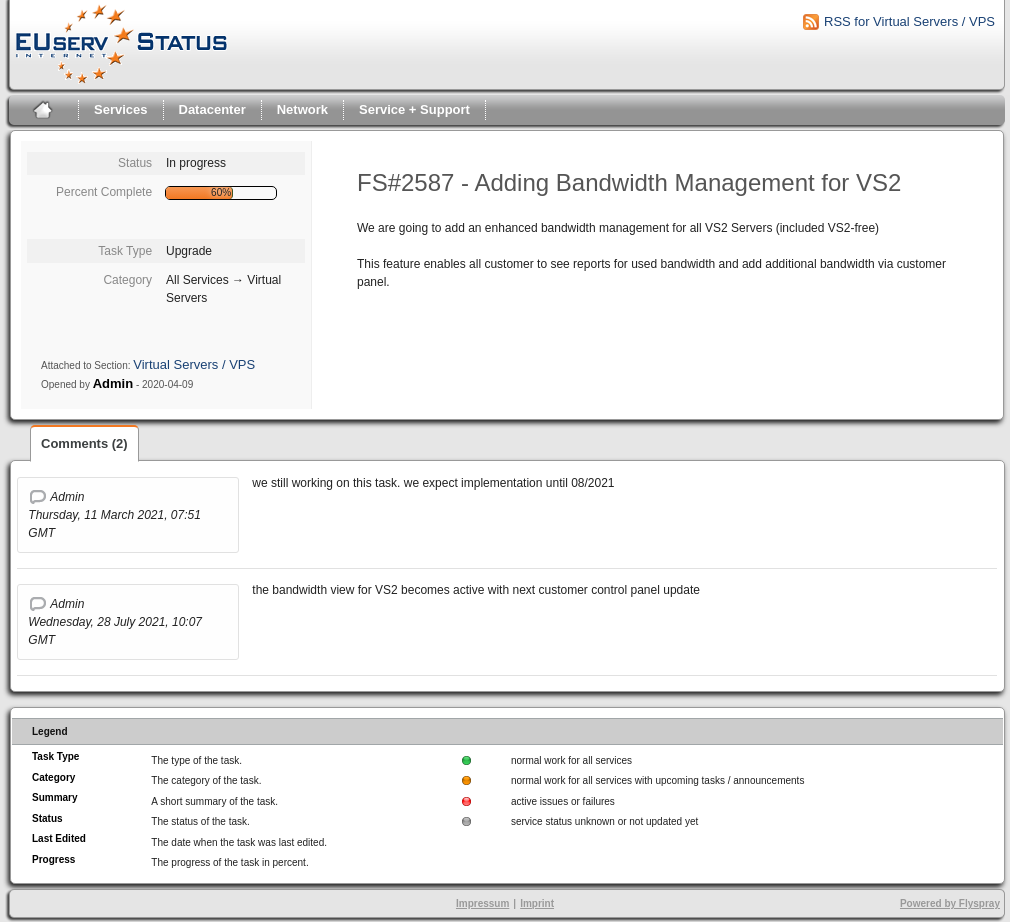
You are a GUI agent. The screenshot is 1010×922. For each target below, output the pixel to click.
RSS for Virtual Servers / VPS (909, 21)
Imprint (537, 903)
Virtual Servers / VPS (194, 364)
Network (302, 109)
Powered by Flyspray (950, 903)
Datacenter (212, 109)
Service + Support (414, 109)
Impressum (482, 903)
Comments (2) (84, 443)
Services (121, 109)
